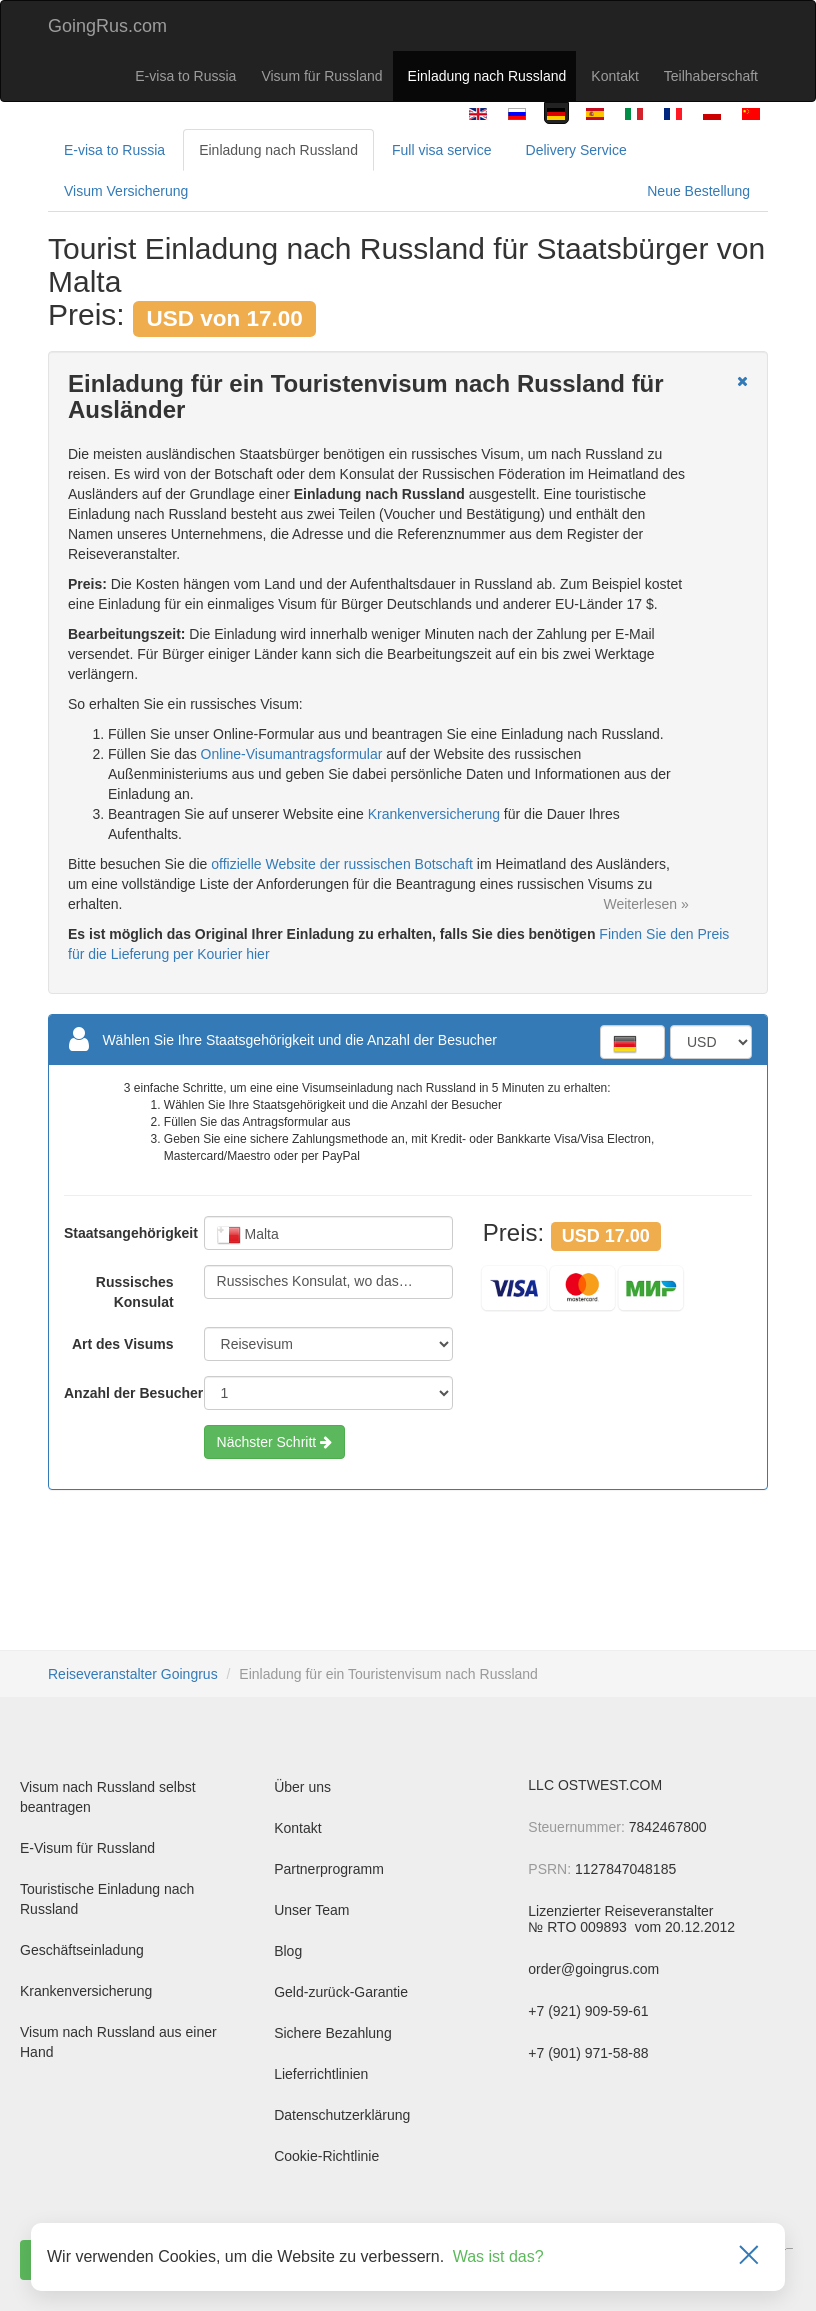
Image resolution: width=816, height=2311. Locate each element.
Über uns (302, 1787)
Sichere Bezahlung (333, 2033)
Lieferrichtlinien (321, 2074)
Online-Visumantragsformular (292, 754)
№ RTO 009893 (579, 1927)
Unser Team (311, 1910)
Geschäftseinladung (82, 1950)
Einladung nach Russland (487, 76)
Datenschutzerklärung (342, 2115)
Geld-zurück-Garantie (341, 1992)
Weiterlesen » (645, 904)
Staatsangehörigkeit (119, 1233)
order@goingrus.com (593, 1969)
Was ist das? (498, 2256)
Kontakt (614, 76)
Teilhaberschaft (711, 76)
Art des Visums (123, 1344)
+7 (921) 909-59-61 (588, 2011)
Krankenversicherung (434, 814)
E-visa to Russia (185, 76)
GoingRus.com (107, 26)
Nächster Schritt (274, 1442)
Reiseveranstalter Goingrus (133, 1674)
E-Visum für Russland (87, 1848)
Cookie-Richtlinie (326, 2156)
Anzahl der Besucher (119, 1393)
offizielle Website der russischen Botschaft (342, 864)
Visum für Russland (321, 76)
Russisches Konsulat (135, 1292)
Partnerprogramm (329, 1869)
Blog (288, 1951)
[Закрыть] (749, 2257)
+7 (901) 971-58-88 (588, 2053)
